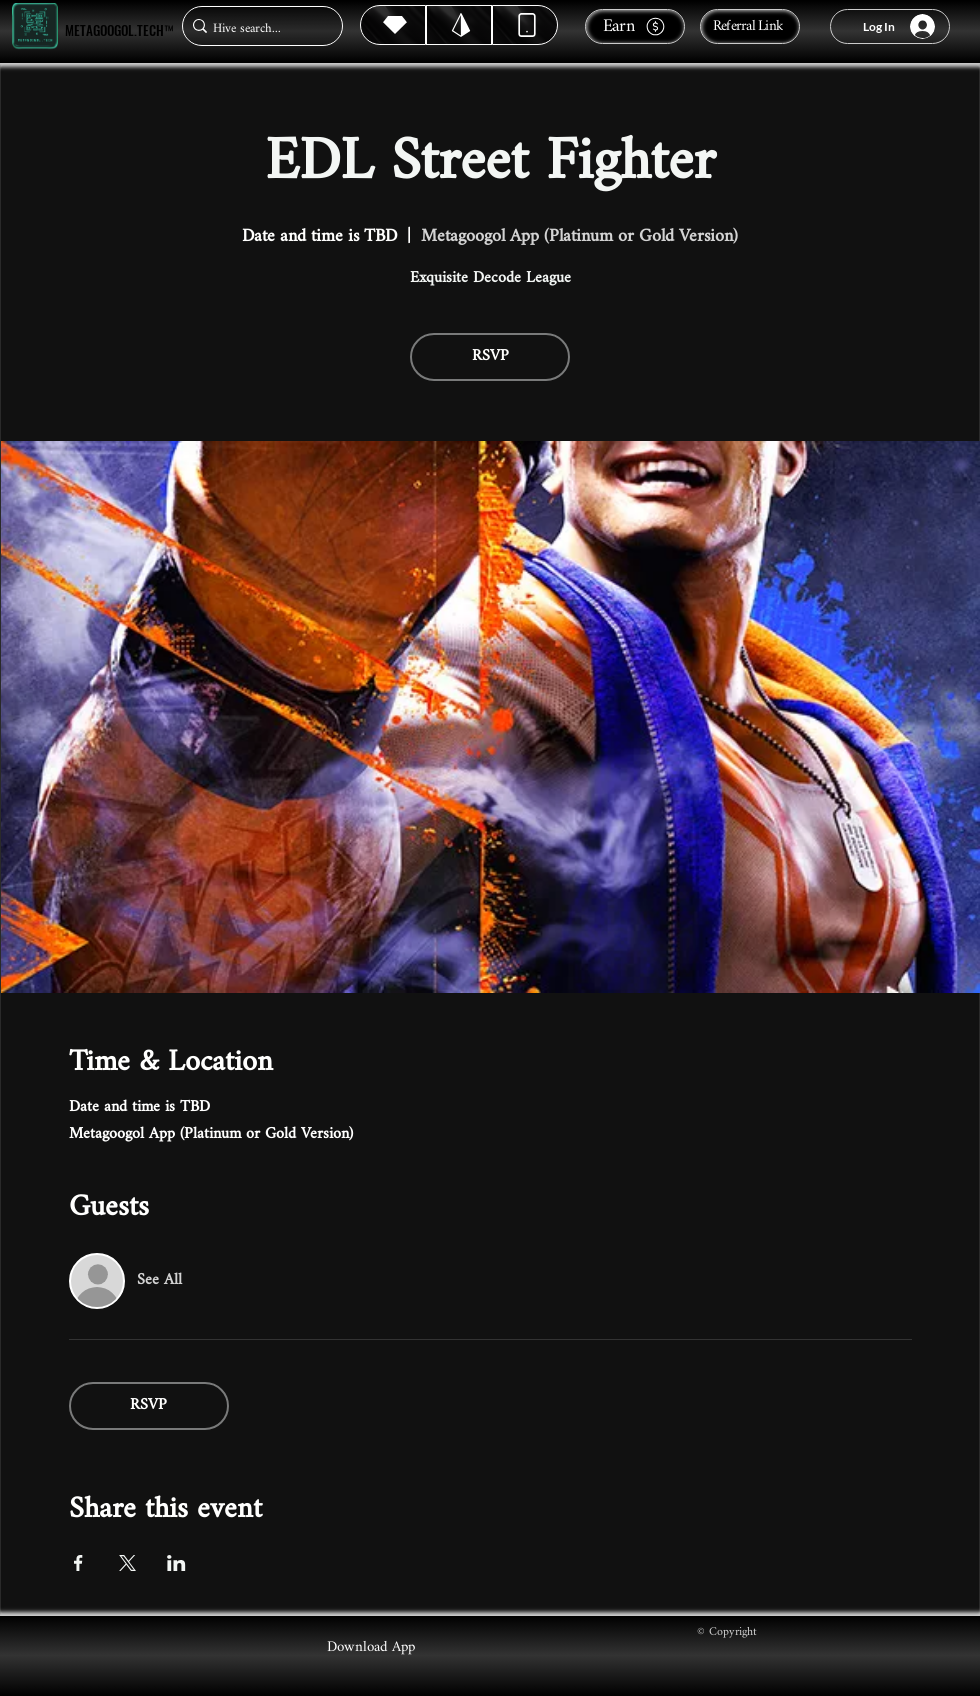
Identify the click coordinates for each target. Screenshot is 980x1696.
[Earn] (635, 26)
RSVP (490, 356)
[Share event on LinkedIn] (176, 1563)
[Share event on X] (127, 1563)
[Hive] (393, 25)
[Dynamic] (525, 25)
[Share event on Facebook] (78, 1563)
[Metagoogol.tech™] (35, 26)
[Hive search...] (256, 28)
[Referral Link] (750, 26)
